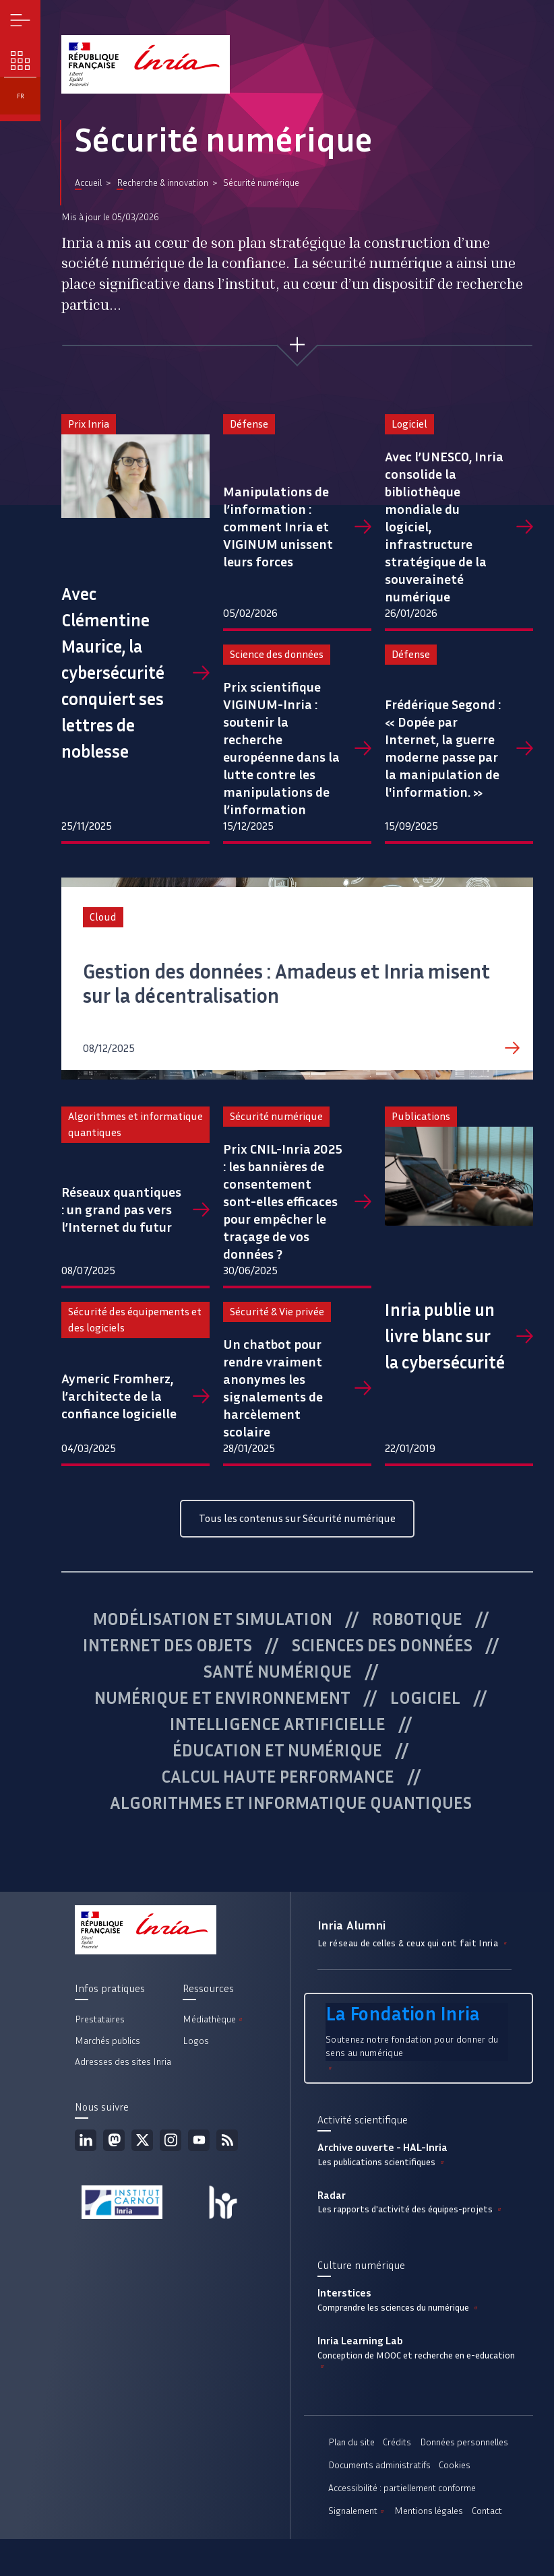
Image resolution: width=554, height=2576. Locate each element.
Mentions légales (428, 2511)
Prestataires (100, 2019)
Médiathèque (214, 2019)
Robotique (417, 1619)
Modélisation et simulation (212, 1619)
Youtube (199, 2140)
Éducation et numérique (277, 1750)
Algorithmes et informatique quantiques (291, 1803)
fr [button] (20, 96)
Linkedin (85, 2140)
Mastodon (114, 2140)
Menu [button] (20, 20)
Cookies (454, 2465)
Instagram (170, 2140)
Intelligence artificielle (278, 1724)
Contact (487, 2511)
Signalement (357, 2511)
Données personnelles (464, 2442)
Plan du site (351, 2442)
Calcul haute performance (277, 1776)
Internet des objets (167, 1645)
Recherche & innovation (162, 183)
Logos (196, 2041)
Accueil (88, 183)
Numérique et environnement (222, 1698)
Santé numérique (278, 1671)
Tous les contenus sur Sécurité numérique (297, 1518)
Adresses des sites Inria (123, 2062)
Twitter (142, 2140)
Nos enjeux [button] (20, 61)
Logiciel (425, 1698)
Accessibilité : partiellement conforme (402, 2488)
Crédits (397, 2442)
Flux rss (227, 2140)
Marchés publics (107, 2041)
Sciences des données (382, 1645)
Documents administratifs (379, 2465)
